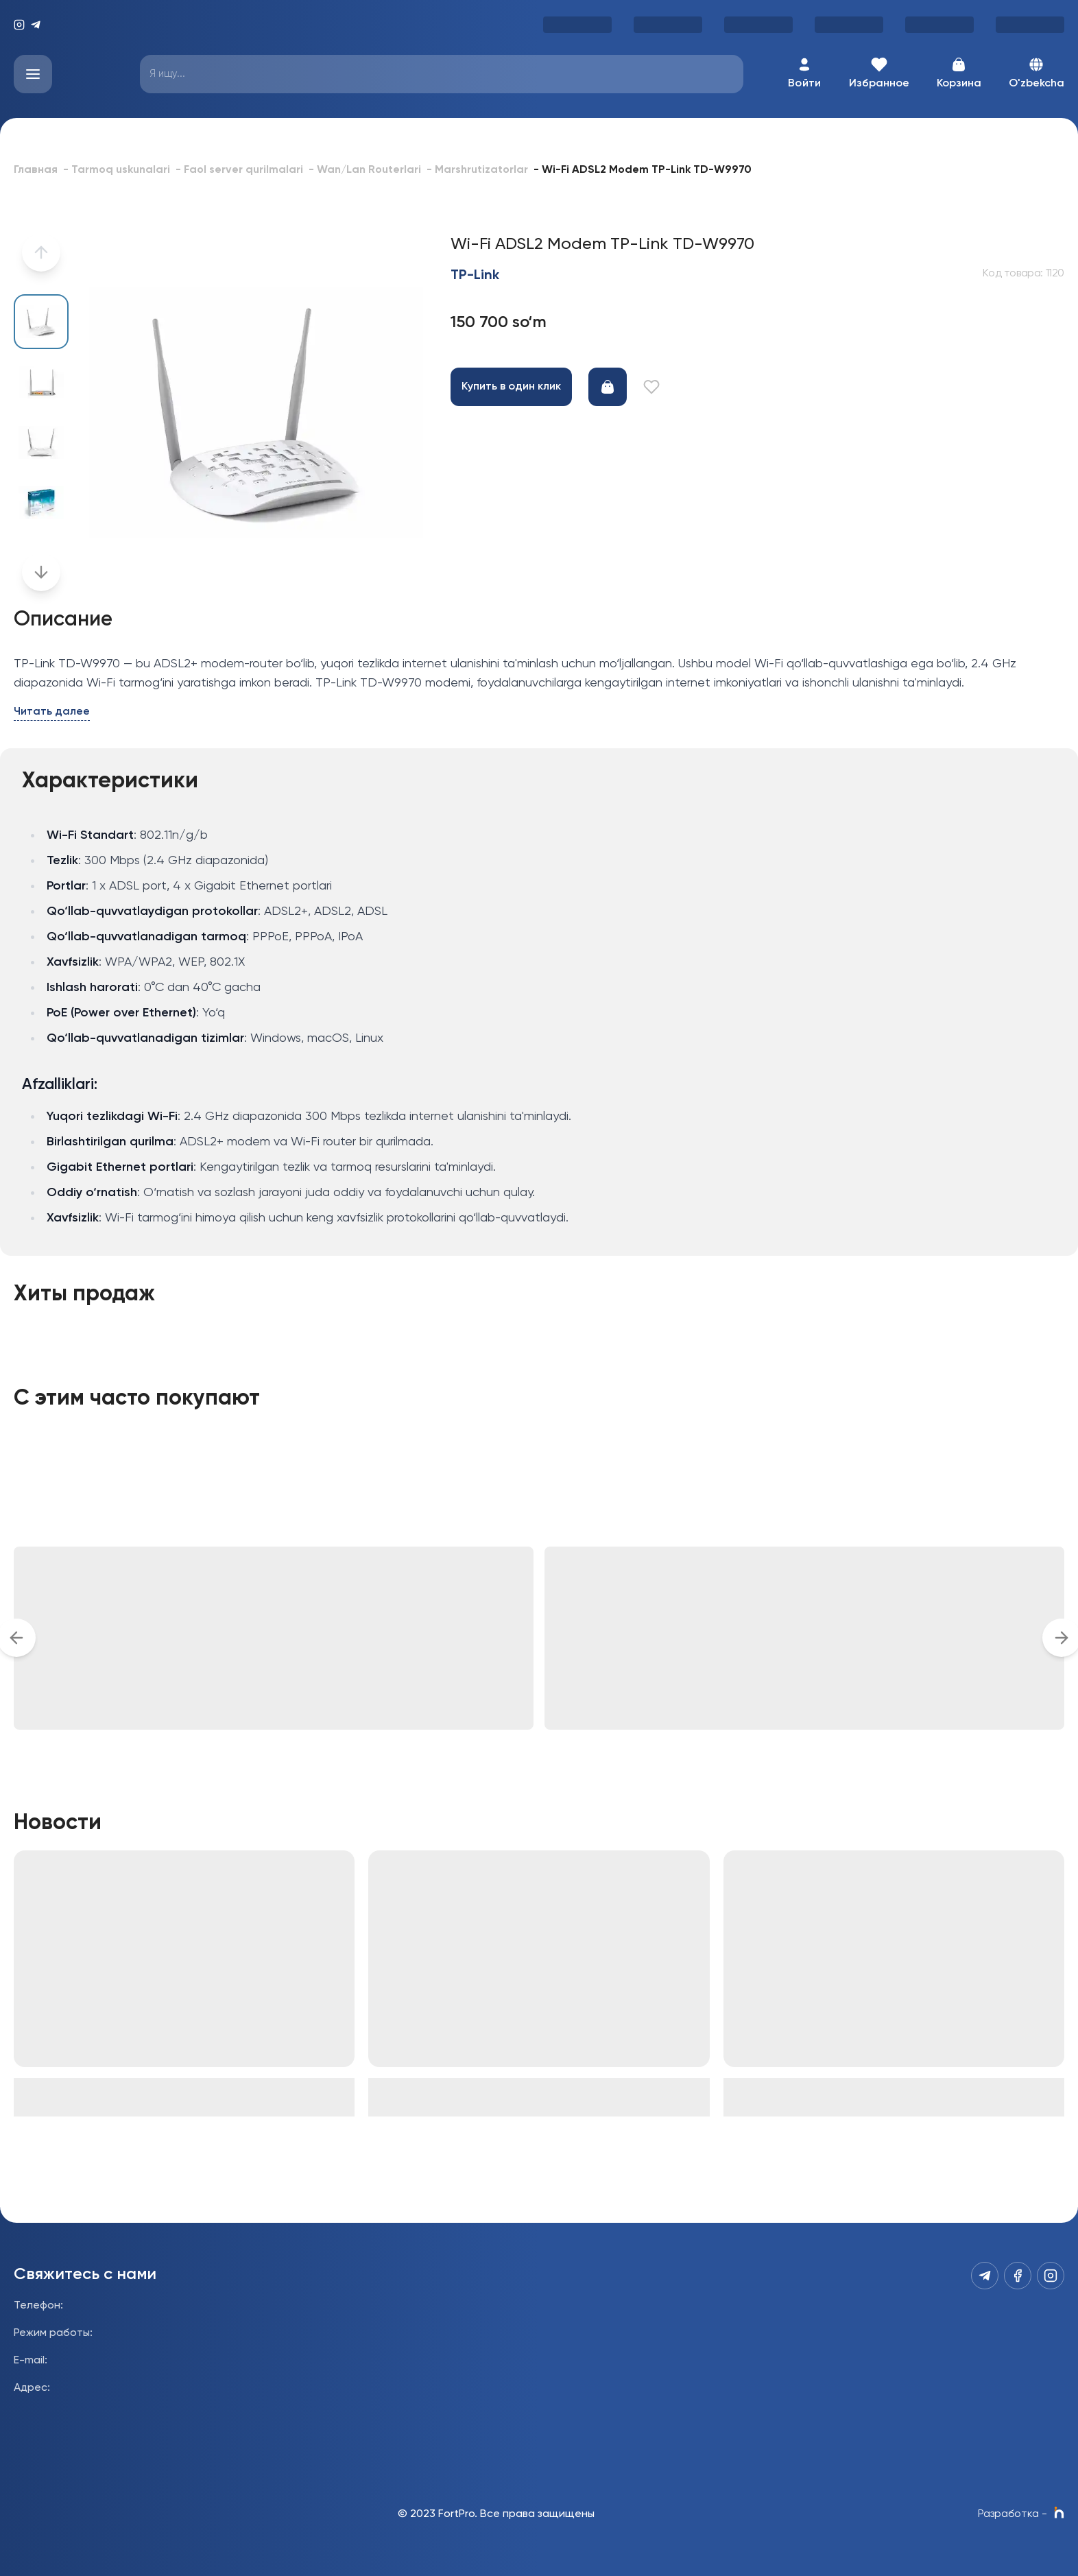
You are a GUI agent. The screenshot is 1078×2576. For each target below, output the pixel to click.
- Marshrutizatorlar (477, 170)
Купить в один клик (511, 386)
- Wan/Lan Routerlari (365, 170)
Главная (36, 170)
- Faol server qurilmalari (239, 170)
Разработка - (1021, 2514)
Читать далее (52, 711)
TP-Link (475, 276)
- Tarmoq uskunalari (116, 170)
